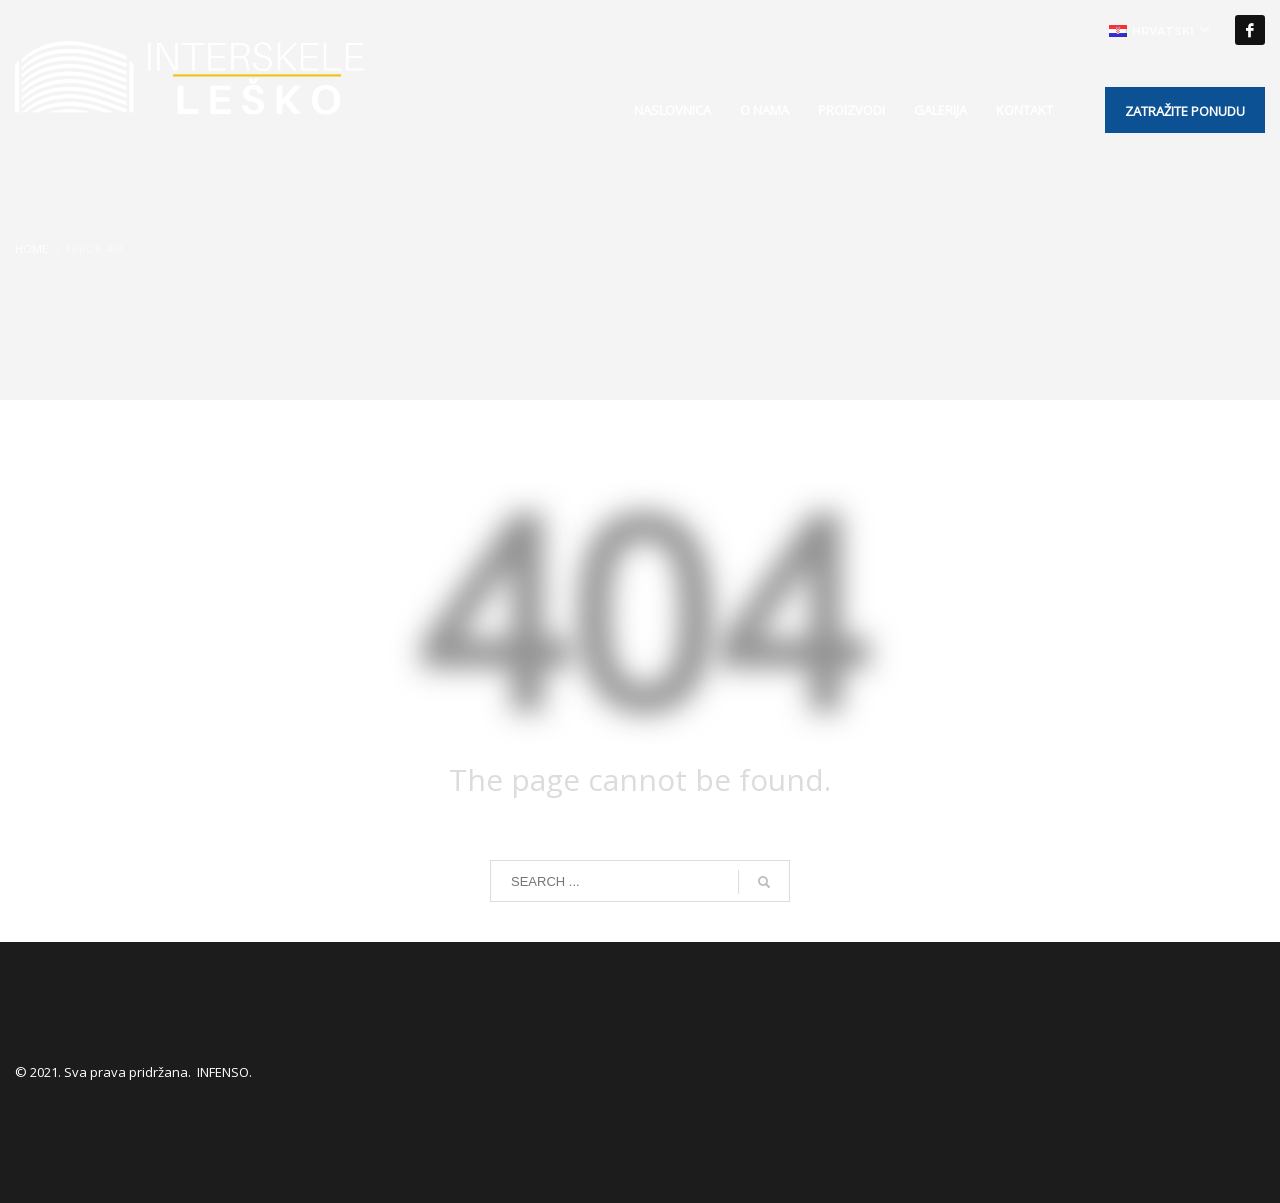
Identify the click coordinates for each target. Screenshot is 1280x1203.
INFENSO (223, 1072)
